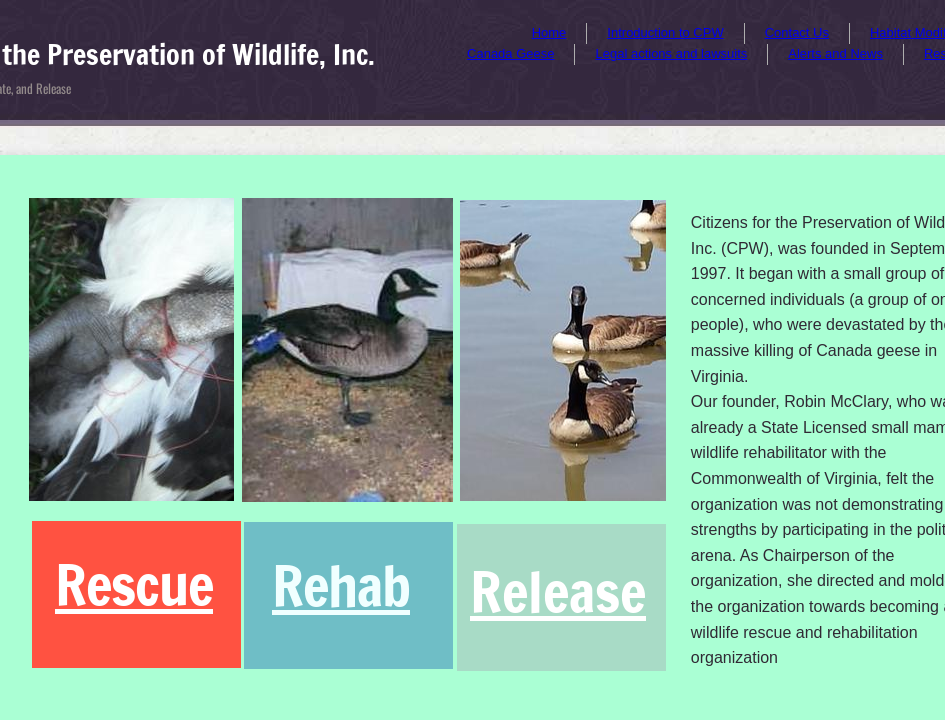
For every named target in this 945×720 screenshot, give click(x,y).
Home (549, 32)
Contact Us (797, 32)
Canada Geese (510, 53)
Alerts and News (835, 53)
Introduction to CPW (665, 32)
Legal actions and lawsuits (671, 53)
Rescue (134, 584)
